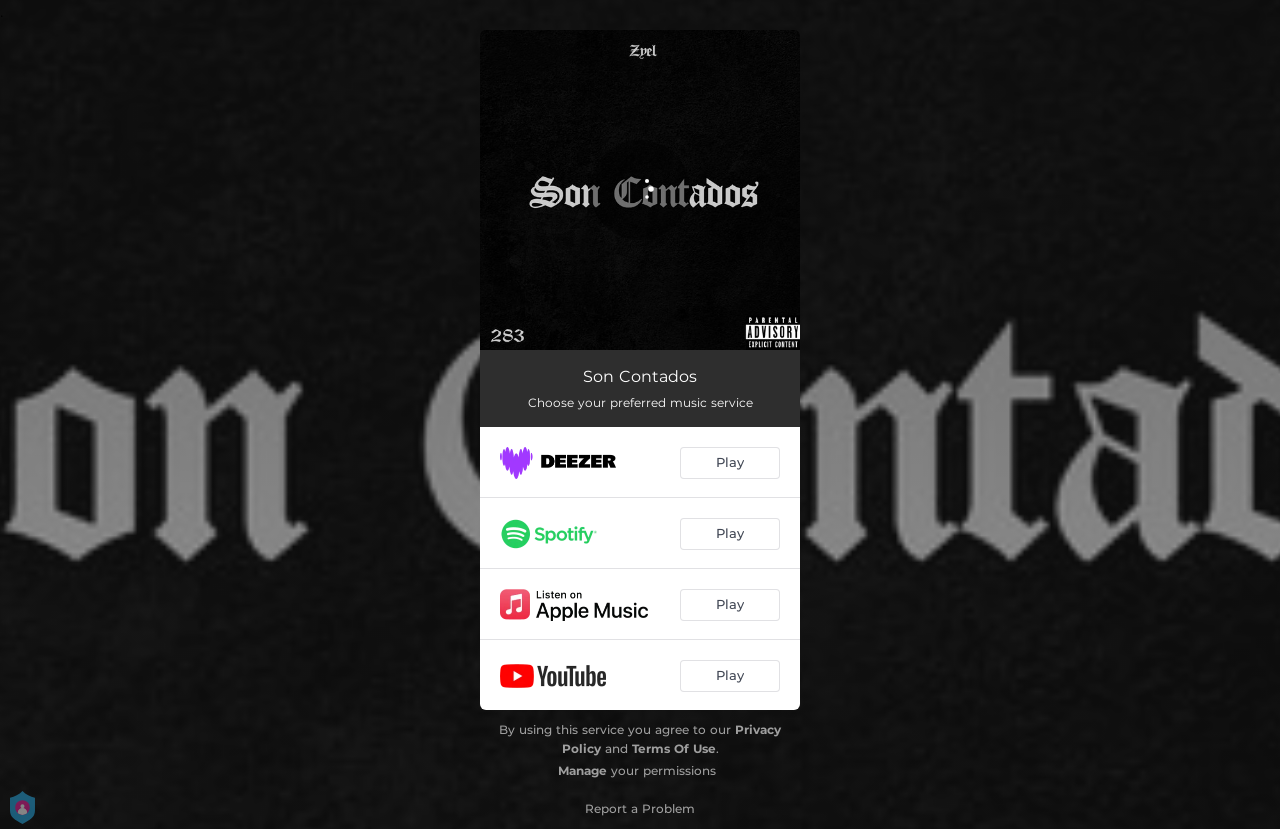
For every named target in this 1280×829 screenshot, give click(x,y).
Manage (582, 770)
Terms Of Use (674, 748)
